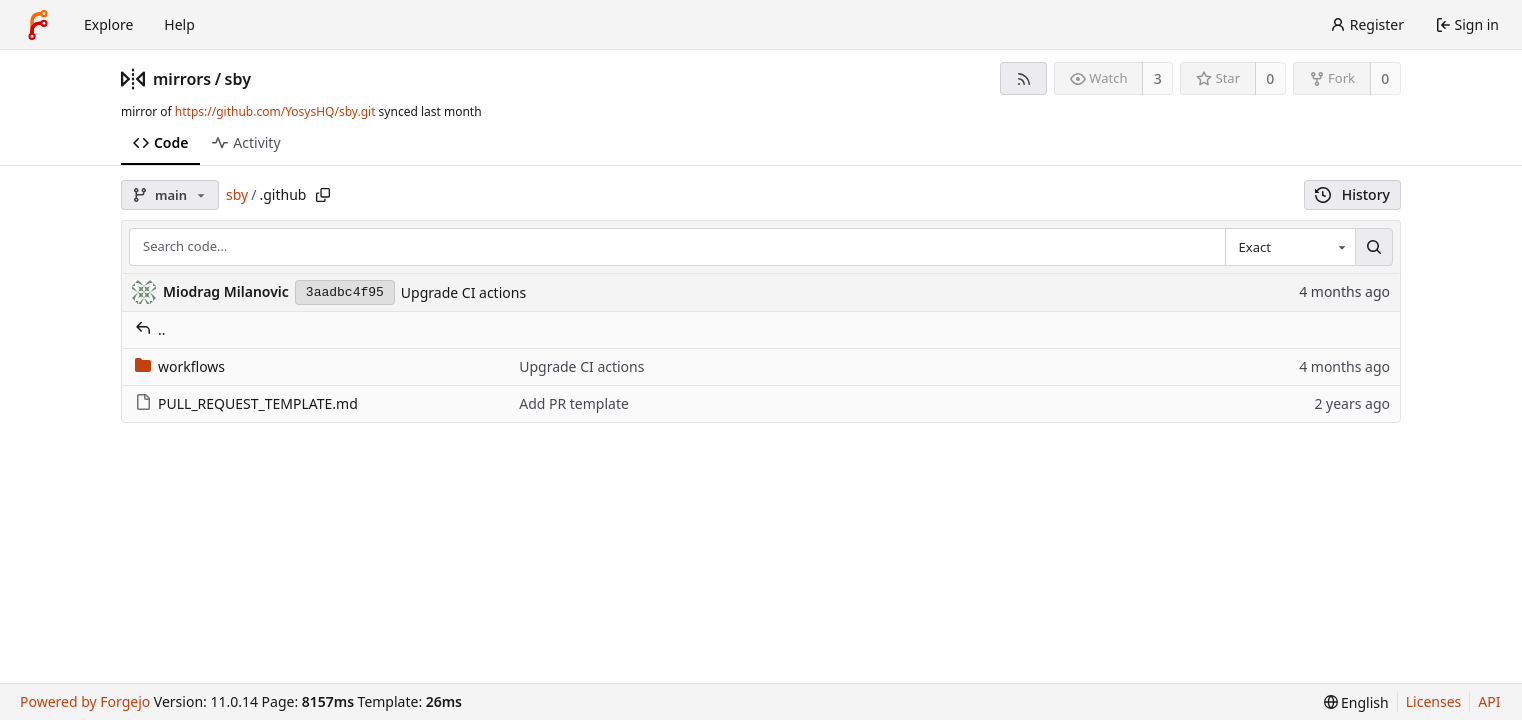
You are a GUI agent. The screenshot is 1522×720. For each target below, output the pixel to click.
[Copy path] (323, 195)
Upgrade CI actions (463, 292)
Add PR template (574, 403)
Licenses (1434, 701)
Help (179, 24)
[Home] (38, 25)
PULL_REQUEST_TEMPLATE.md (246, 403)
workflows (180, 366)
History (1352, 194)
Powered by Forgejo (85, 701)
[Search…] (1374, 247)
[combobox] (1290, 247)
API (1489, 701)
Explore (108, 24)
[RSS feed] (1023, 78)
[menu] (1356, 702)
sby (238, 79)
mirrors (182, 79)
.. (150, 329)
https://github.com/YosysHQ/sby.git (275, 111)
